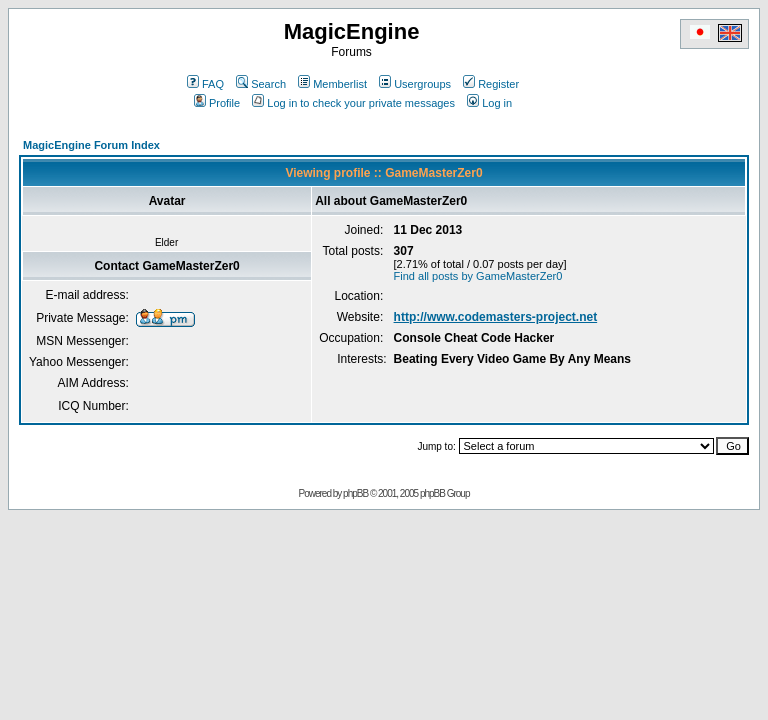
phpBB (355, 493)
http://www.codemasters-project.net (496, 317)
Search (261, 84)
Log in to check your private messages (353, 103)
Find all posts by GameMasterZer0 (478, 276)
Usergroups (415, 84)
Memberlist (332, 84)
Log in (489, 103)
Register (491, 84)
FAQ (205, 84)
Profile (217, 103)
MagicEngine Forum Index (91, 145)
